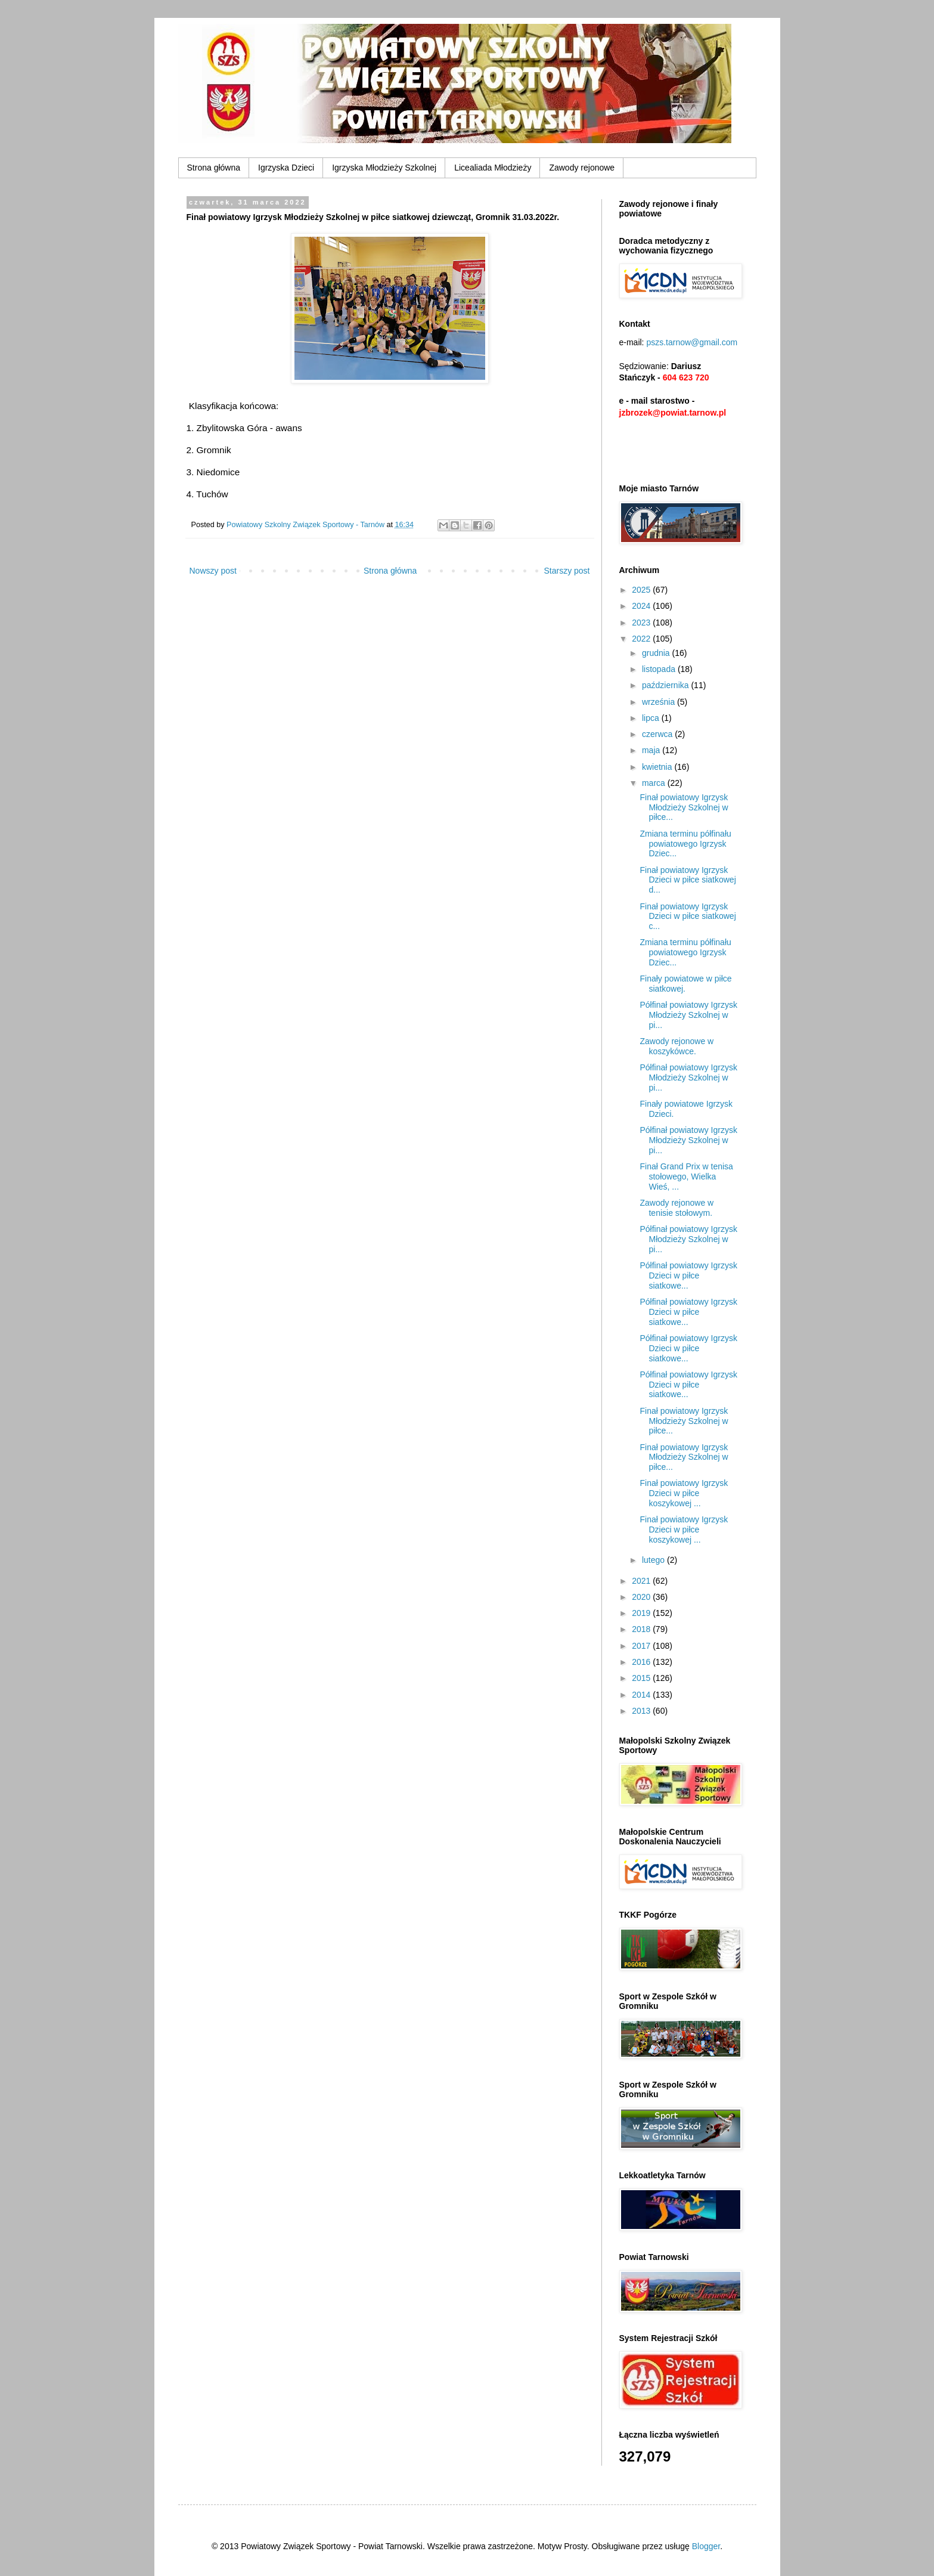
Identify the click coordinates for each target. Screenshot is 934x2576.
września (659, 702)
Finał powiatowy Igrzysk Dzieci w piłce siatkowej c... (688, 916)
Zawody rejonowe (582, 167)
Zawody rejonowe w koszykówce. (676, 1046)
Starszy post (566, 570)
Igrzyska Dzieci (286, 167)
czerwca (658, 734)
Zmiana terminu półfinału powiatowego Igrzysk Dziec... (685, 844)
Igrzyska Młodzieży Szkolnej (384, 167)
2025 (642, 590)
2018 (642, 1629)
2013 (642, 1711)
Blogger (706, 2546)
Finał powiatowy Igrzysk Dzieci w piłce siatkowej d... (688, 880)
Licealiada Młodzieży (492, 167)
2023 (642, 622)
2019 (642, 1613)
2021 (642, 1581)
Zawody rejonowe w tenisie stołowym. (676, 1208)
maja (652, 750)
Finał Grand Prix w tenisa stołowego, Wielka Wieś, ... (686, 1176)
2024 (642, 606)
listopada (660, 669)
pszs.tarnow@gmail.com (691, 342)
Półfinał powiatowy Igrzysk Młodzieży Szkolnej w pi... (688, 1015)
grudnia (657, 653)
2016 (642, 1662)
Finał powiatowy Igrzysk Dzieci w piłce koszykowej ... (684, 1493)
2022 (642, 638)
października (666, 685)
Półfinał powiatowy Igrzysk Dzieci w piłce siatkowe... (688, 1275)
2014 (642, 1694)
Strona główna (214, 167)
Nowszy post (213, 570)
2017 (642, 1646)
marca (655, 783)
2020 (642, 1597)
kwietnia (658, 767)
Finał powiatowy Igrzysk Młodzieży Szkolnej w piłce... (684, 807)
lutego (654, 1560)
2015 (642, 1678)
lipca (652, 718)
